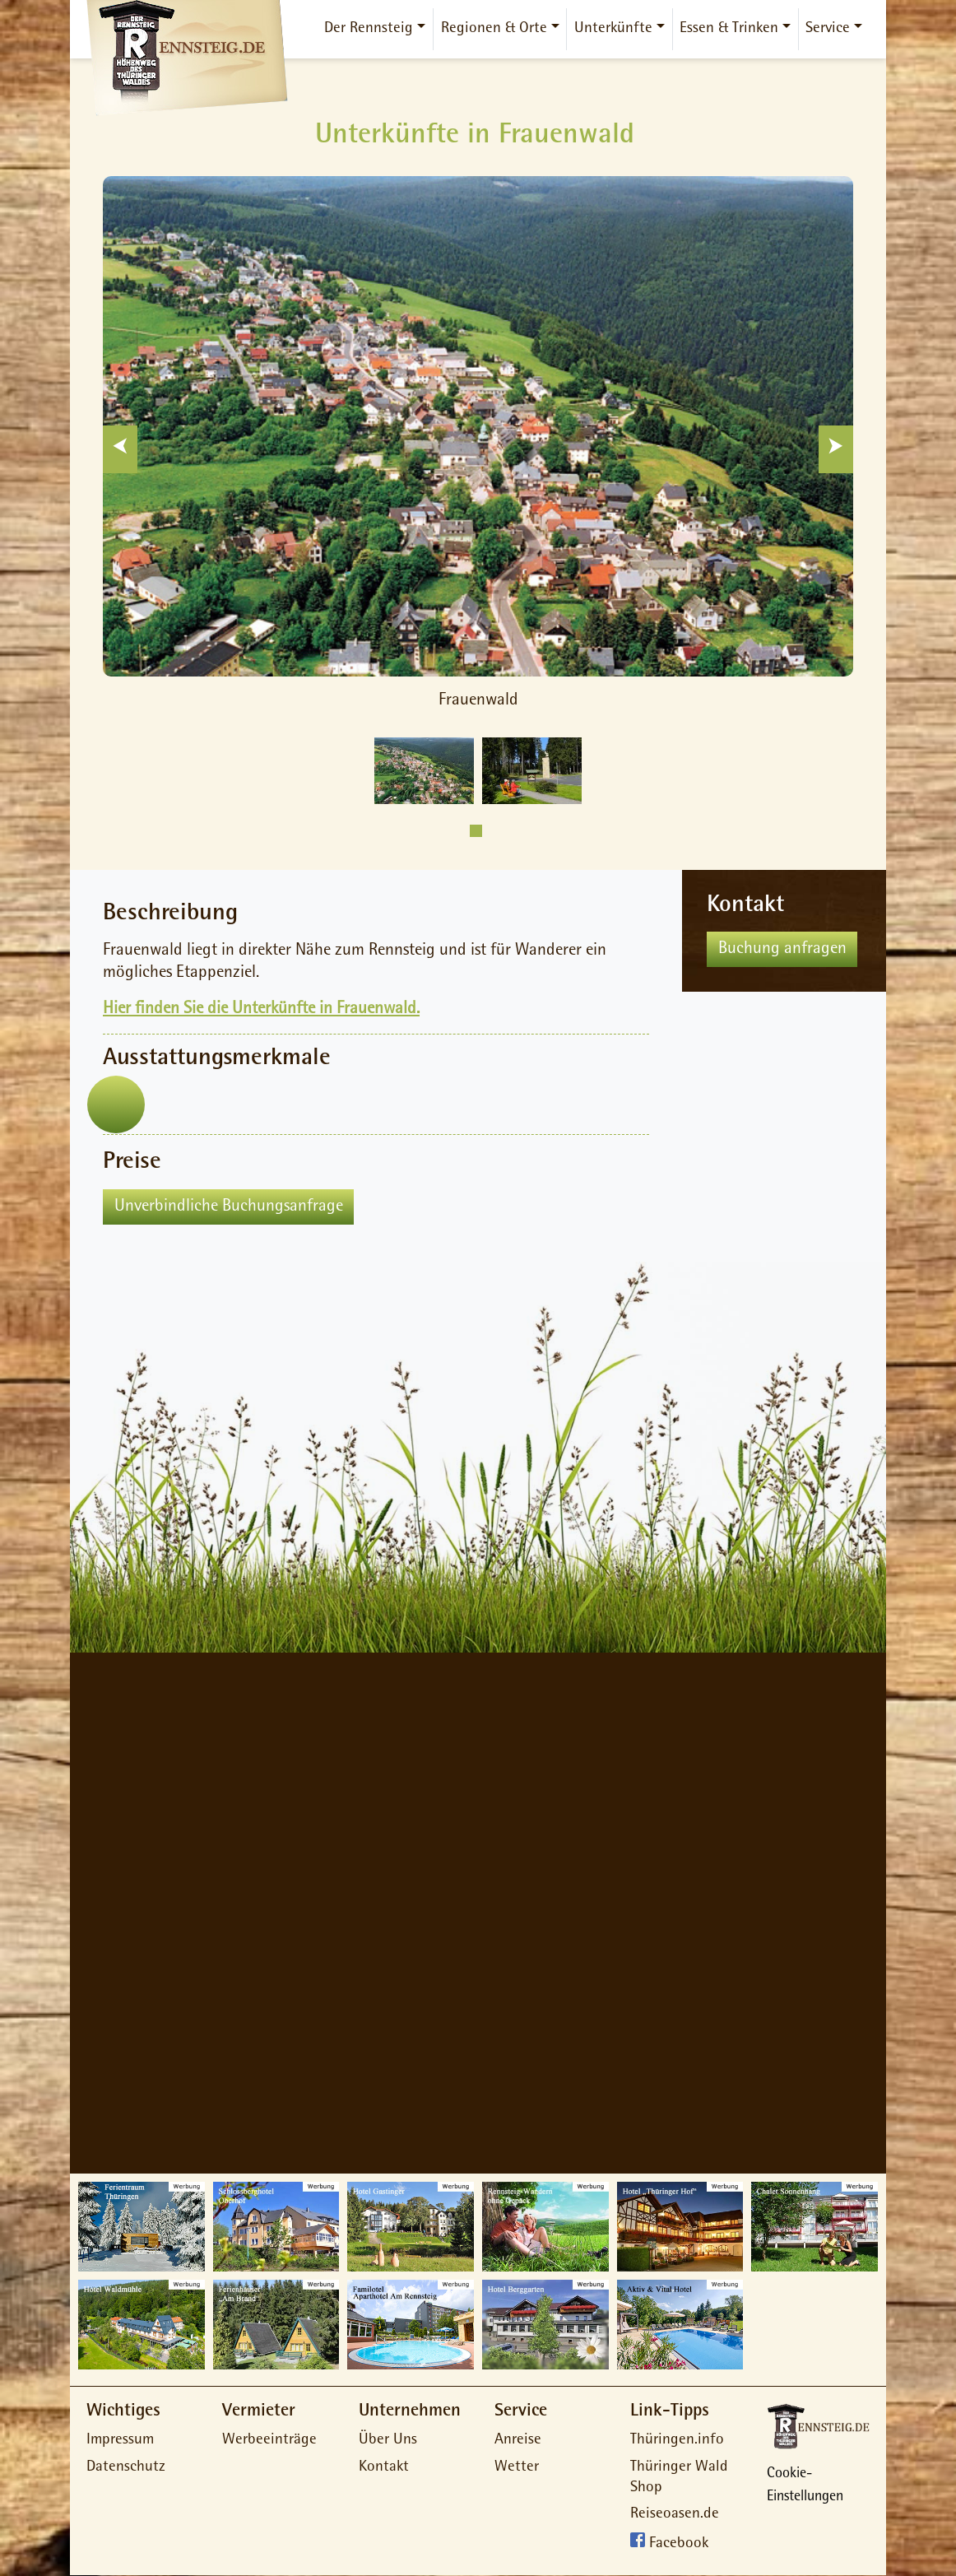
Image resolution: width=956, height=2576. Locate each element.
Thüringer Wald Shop (679, 2478)
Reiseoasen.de (674, 2515)
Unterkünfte (613, 29)
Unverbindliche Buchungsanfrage (228, 1207)
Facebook (678, 2545)
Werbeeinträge (269, 2440)
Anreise (517, 2440)
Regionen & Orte (494, 29)
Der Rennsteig (368, 29)
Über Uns (388, 2440)
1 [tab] (476, 831)
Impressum (120, 2440)
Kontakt (384, 2468)
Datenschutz (125, 2468)
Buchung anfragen (782, 949)
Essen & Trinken (729, 29)
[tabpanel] (424, 770)
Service (827, 29)
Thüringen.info (677, 2440)
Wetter (516, 2468)
